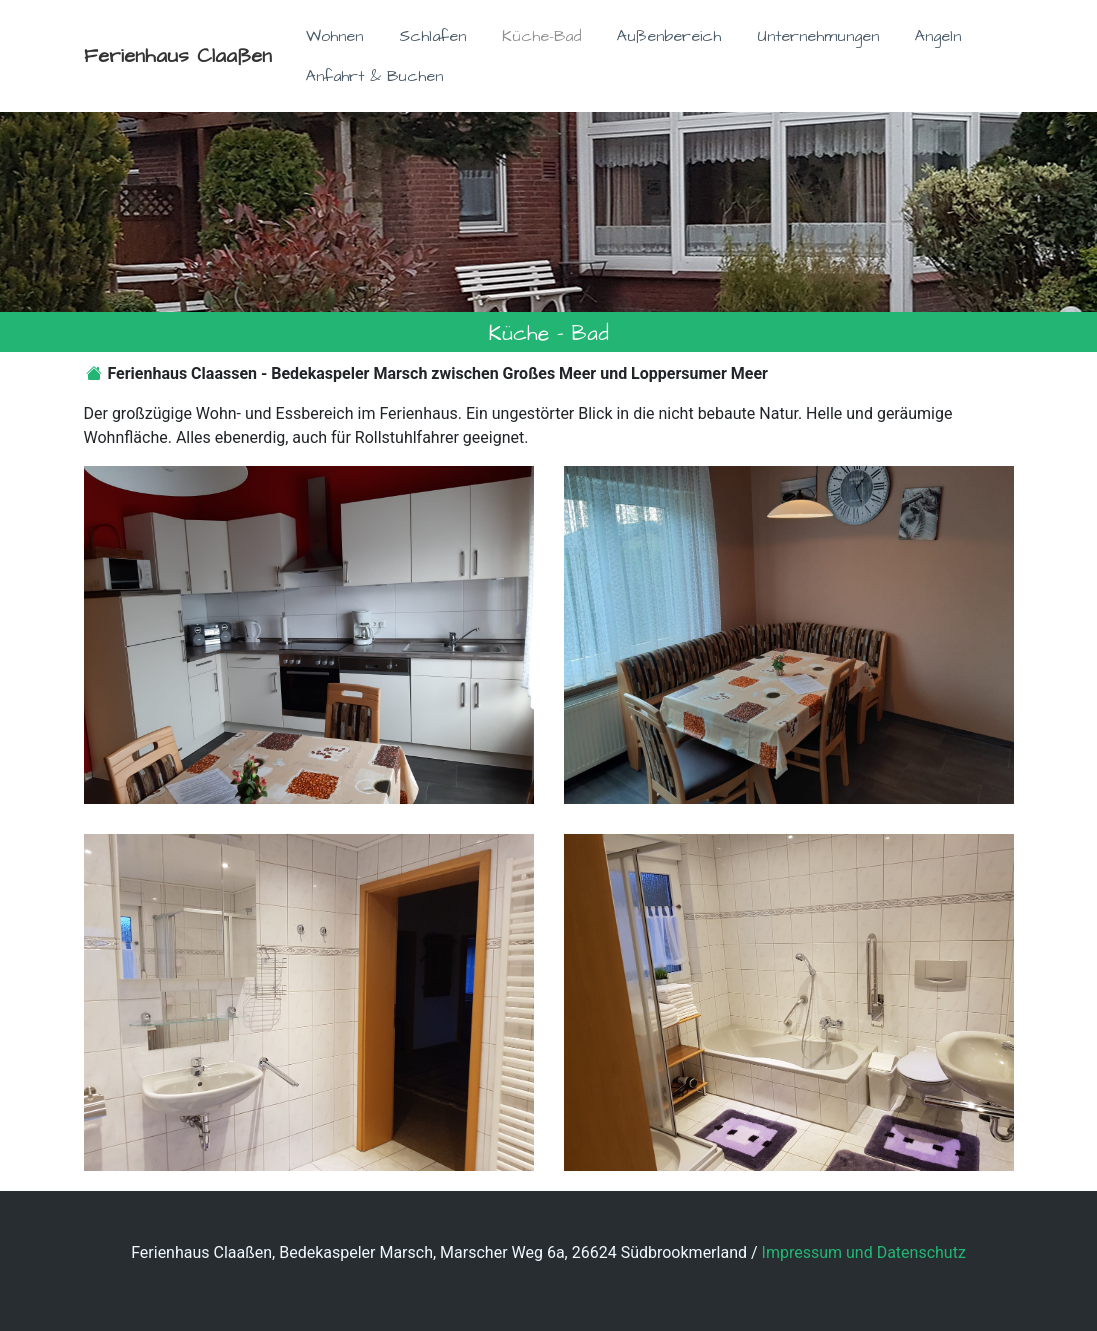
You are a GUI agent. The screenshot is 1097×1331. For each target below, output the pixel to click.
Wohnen (334, 36)
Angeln (938, 36)
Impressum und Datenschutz (864, 1252)
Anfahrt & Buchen (374, 76)
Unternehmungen (818, 36)
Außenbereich (669, 36)
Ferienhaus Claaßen (178, 56)
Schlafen (432, 36)
